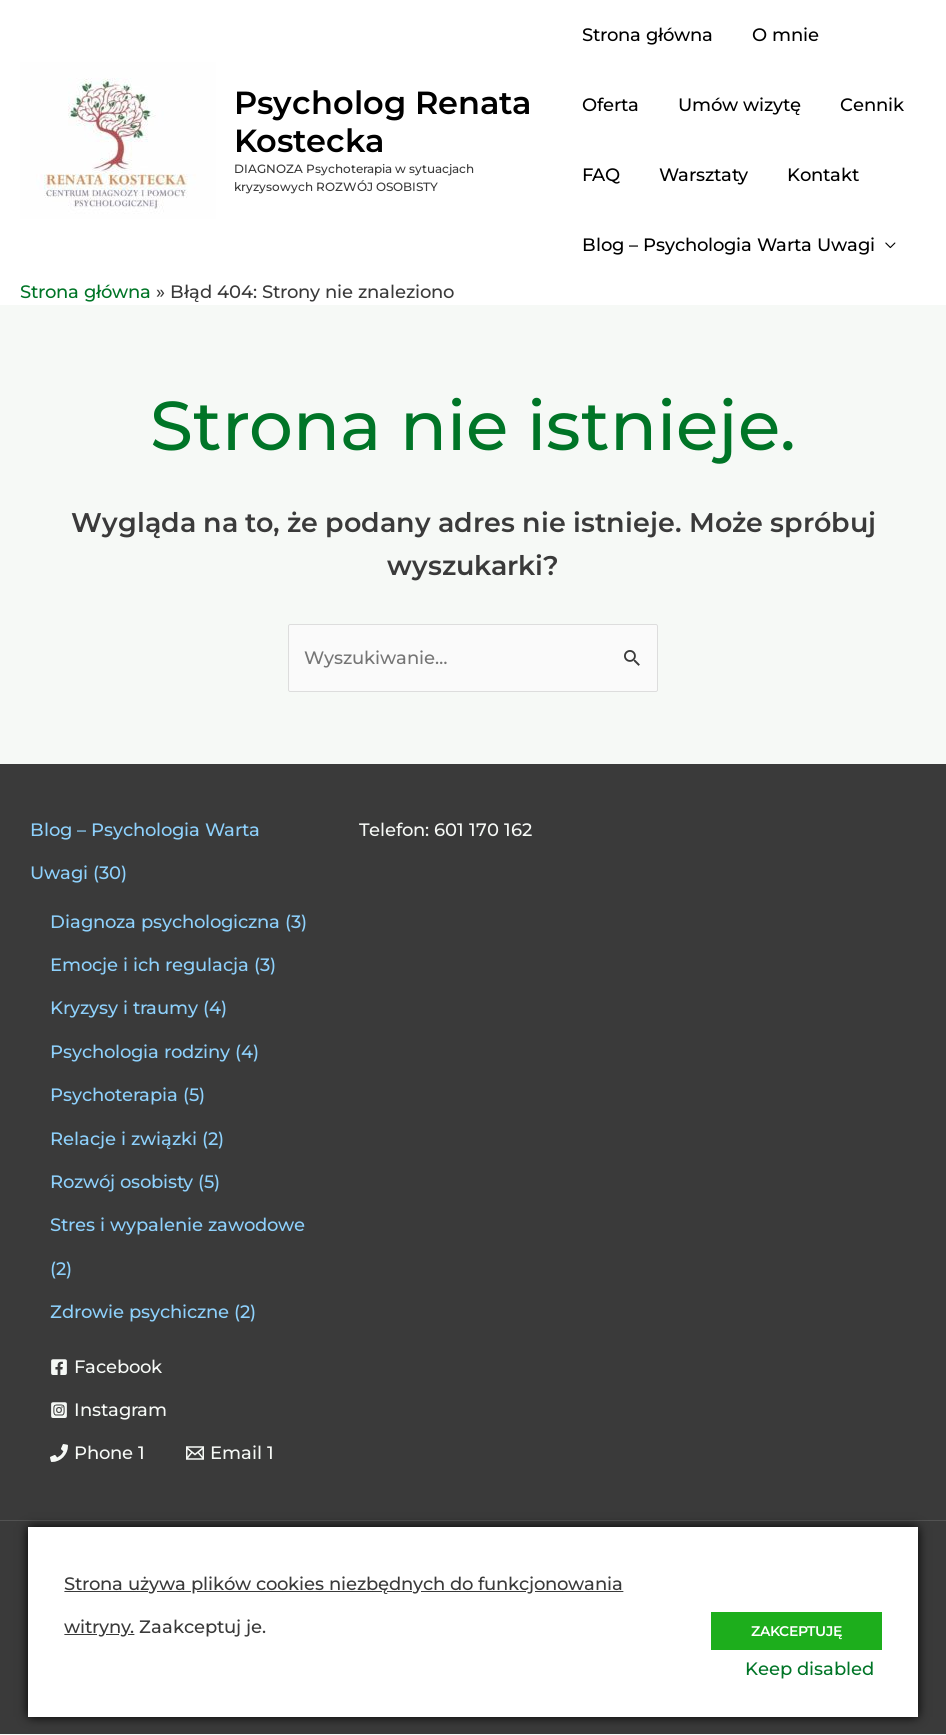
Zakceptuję (791, 1624)
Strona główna (647, 35)
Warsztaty (700, 175)
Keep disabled (817, 1669)
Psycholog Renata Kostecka (382, 121)
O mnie (782, 35)
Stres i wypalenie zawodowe (177, 1226)
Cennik (866, 105)
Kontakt (817, 175)
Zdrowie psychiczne (139, 1313)
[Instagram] (108, 1411)
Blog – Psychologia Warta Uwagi (728, 245)
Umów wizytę (736, 105)
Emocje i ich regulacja (149, 966)
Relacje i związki (123, 1140)
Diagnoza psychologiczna (165, 923)
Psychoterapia (114, 1096)
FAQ (601, 175)
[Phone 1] (97, 1454)
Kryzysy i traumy (124, 1009)
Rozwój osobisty (121, 1183)
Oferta (610, 105)
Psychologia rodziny (140, 1053)
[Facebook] (106, 1368)
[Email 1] (229, 1454)
